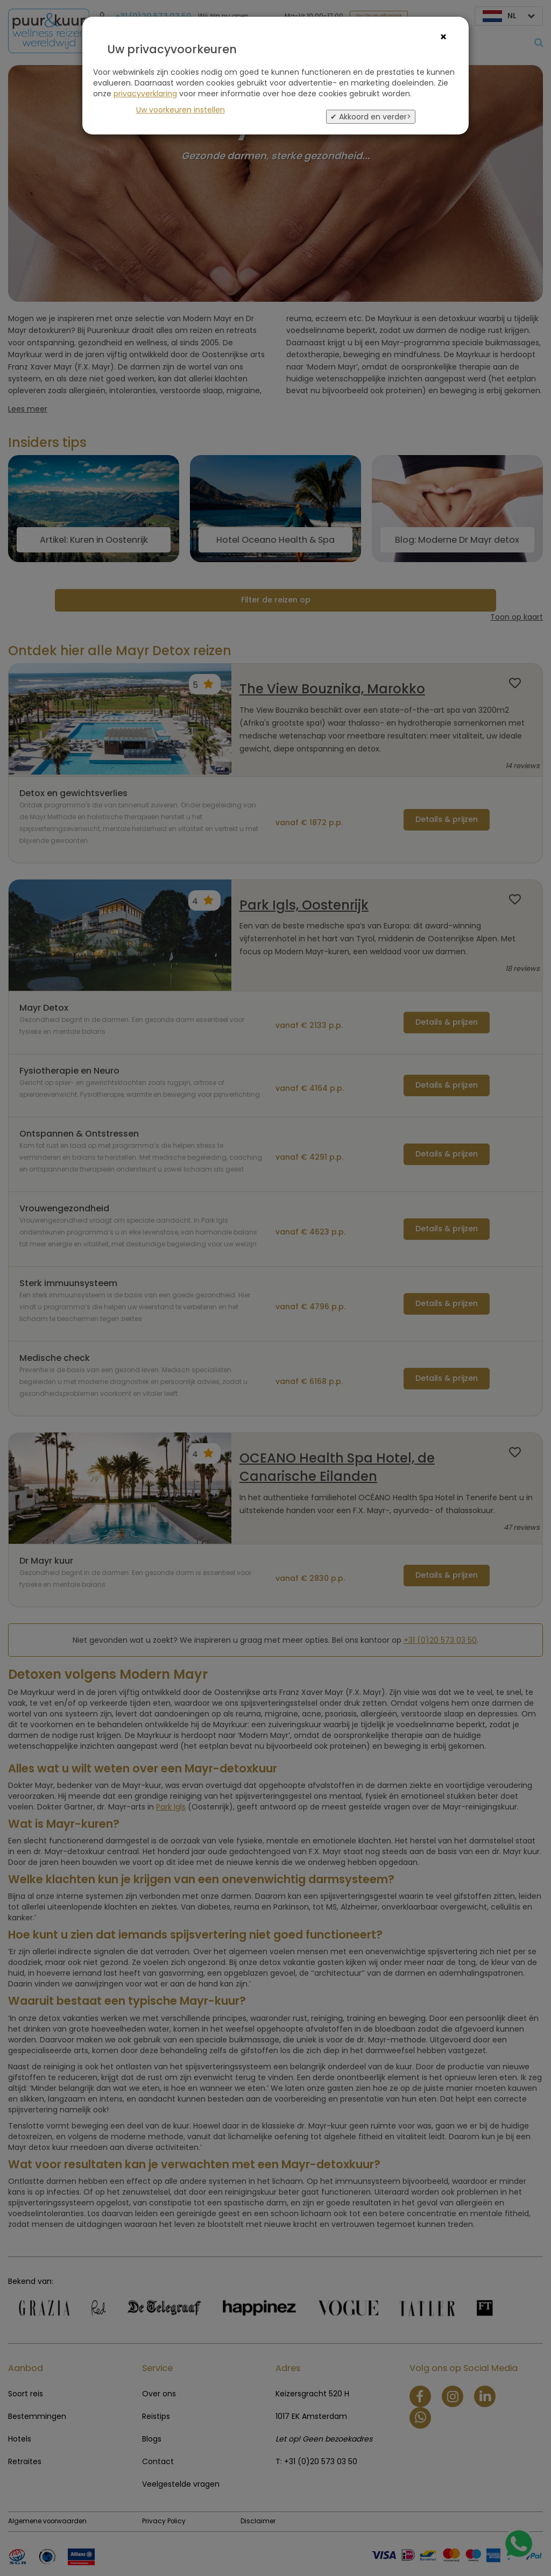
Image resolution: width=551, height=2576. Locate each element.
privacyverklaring (145, 93)
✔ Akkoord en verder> (370, 116)
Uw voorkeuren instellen (180, 109)
